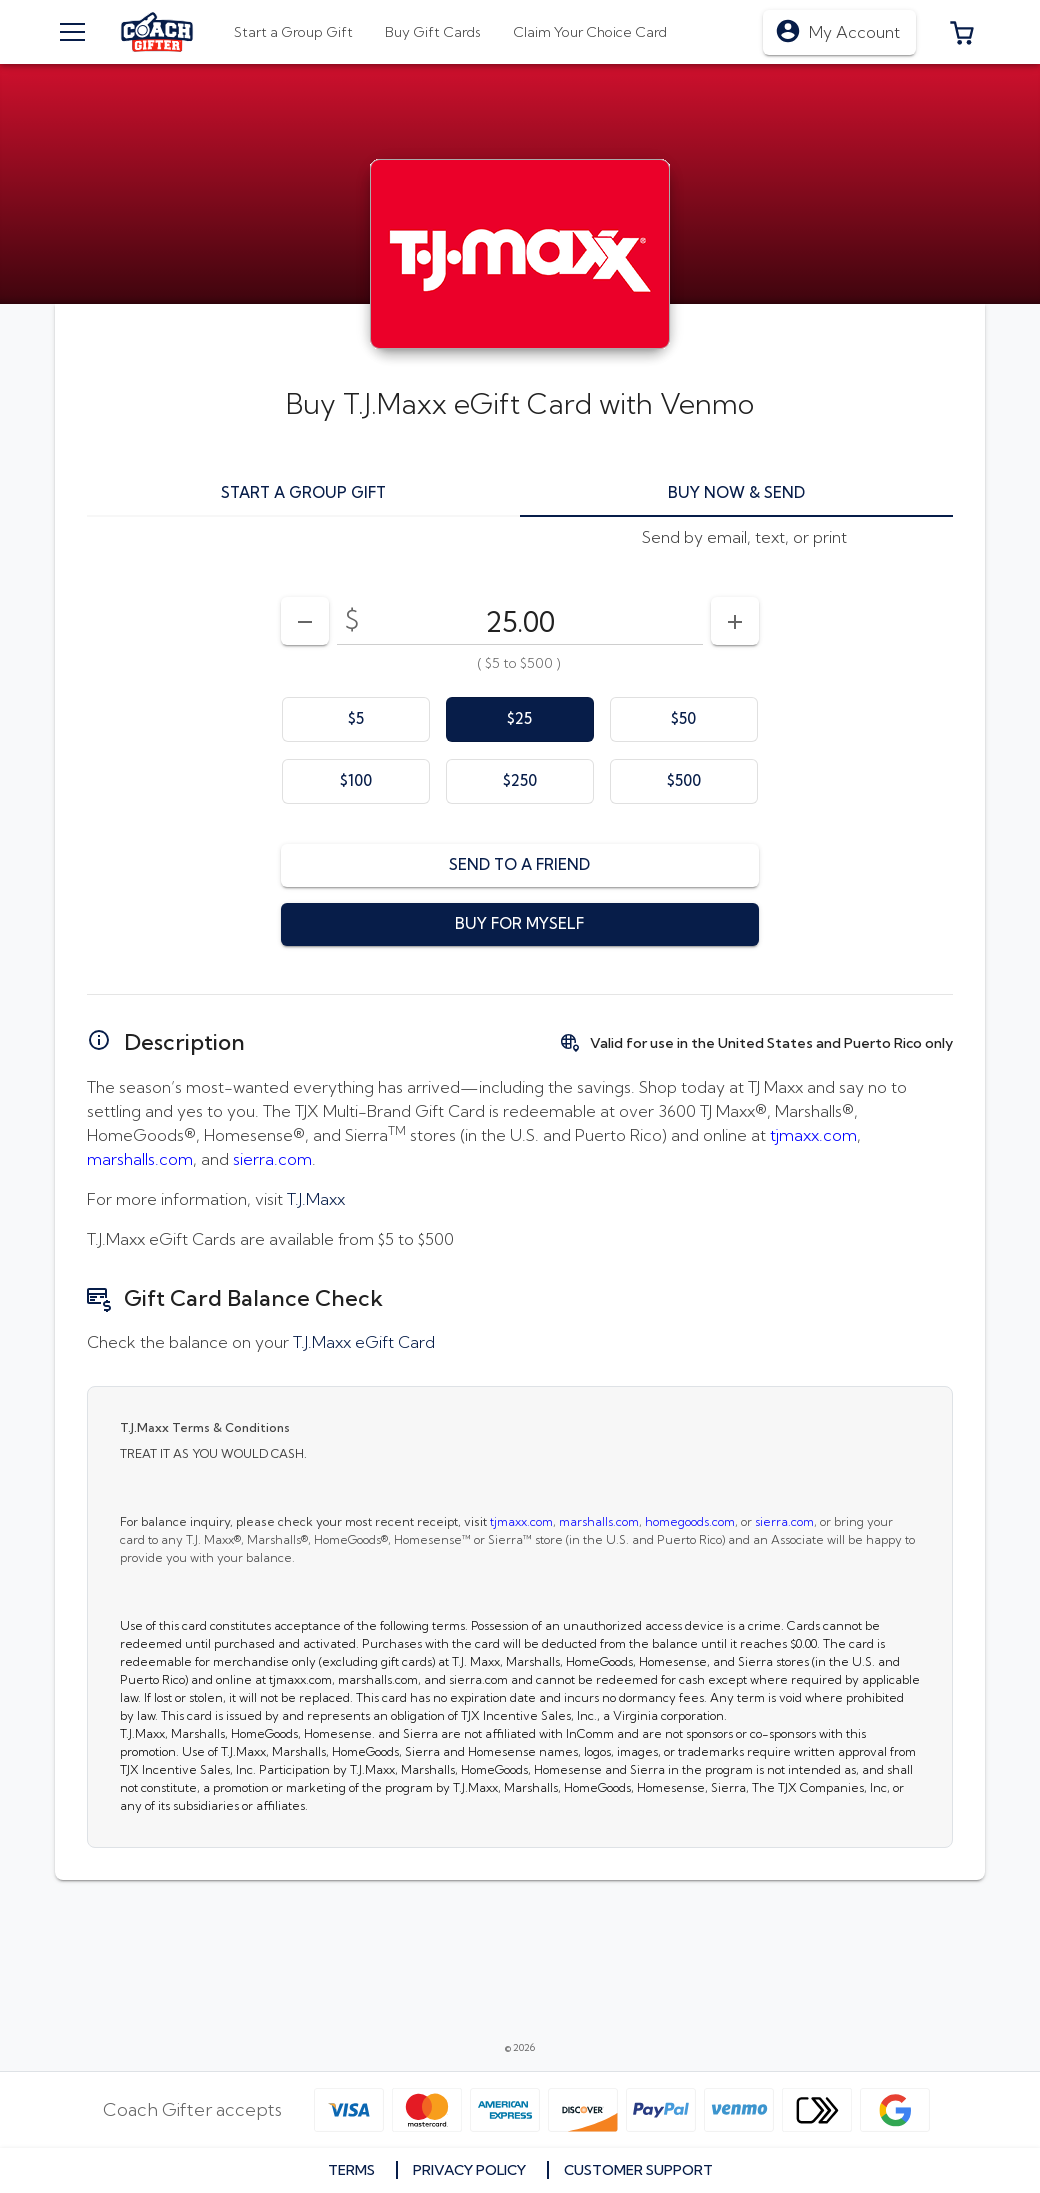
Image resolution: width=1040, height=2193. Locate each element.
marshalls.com (140, 1159)
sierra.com (272, 1159)
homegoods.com (690, 1521)
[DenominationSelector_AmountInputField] (520, 621)
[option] (356, 719)
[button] (962, 32)
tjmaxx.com (813, 1135)
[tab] (433, 32)
